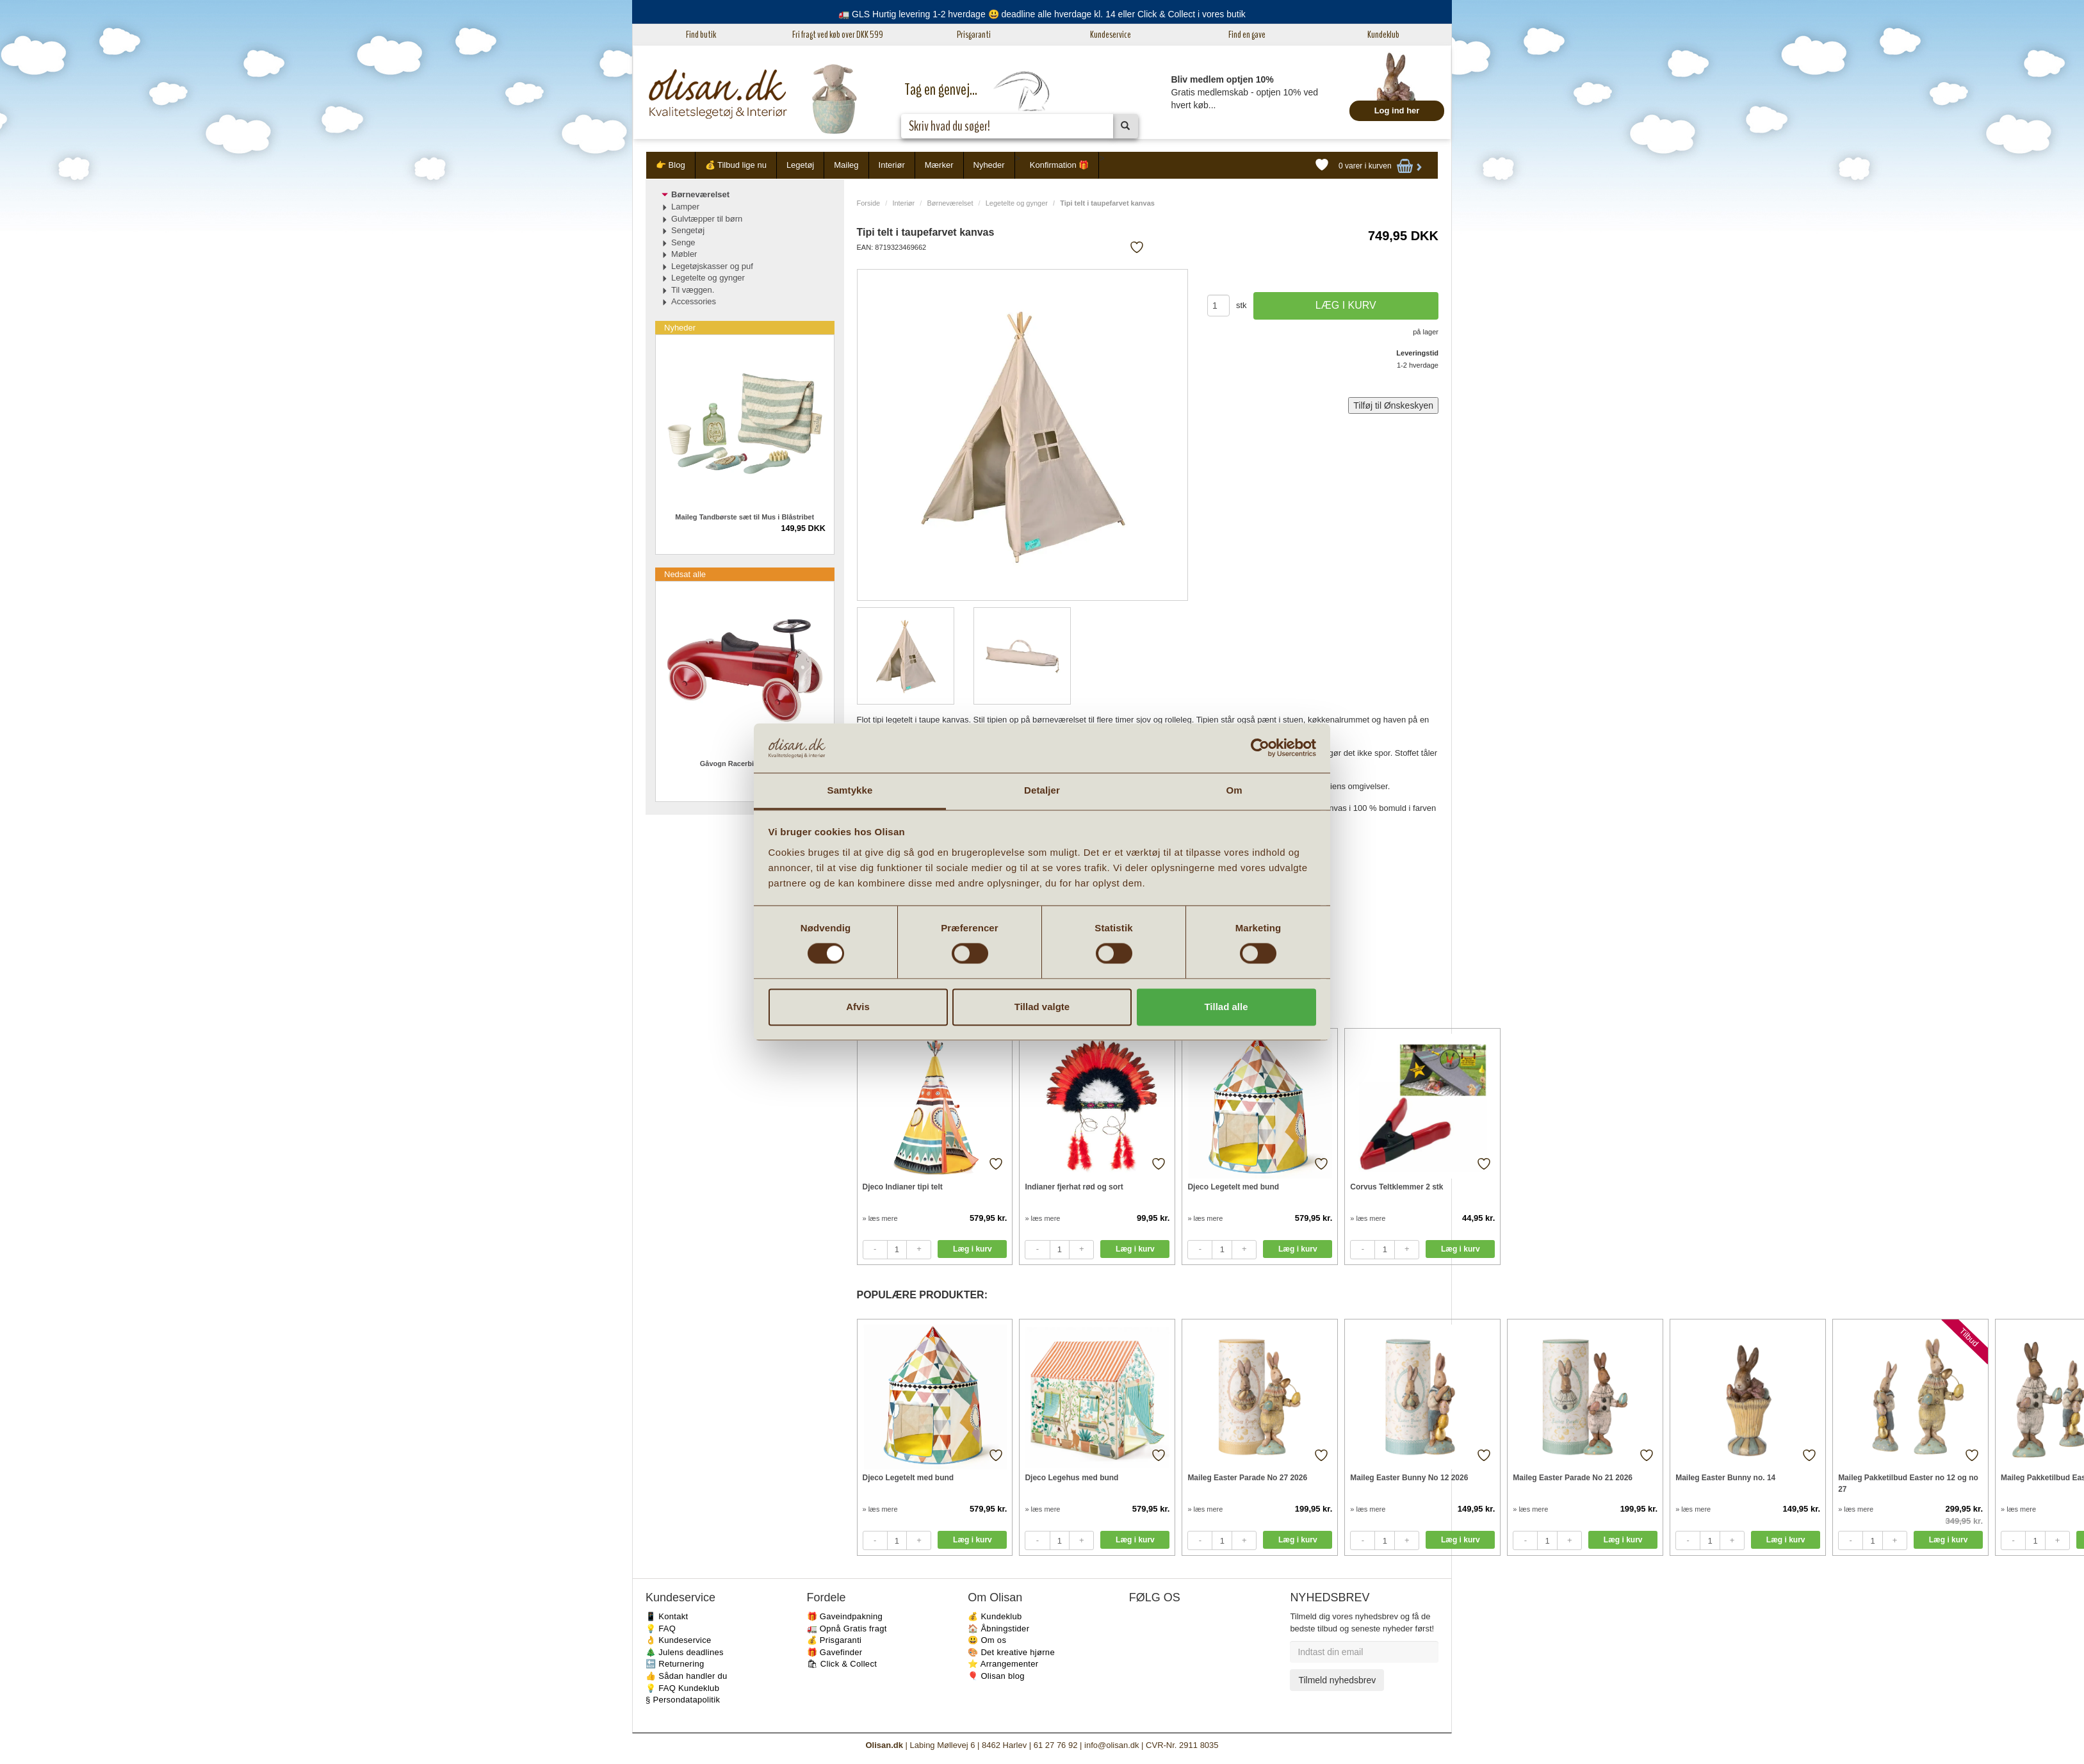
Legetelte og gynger (1017, 203)
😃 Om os (987, 1640)
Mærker (939, 165)
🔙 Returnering (675, 1664)
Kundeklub (1383, 35)
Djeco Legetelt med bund (1233, 1186)
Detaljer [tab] (1042, 790)
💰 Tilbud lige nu (736, 165)
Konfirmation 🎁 (1059, 165)
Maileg (846, 165)
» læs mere (880, 1218)
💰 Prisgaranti (834, 1640)
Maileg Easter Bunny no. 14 (1725, 1477)
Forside (869, 203)
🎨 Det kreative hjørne (1011, 1652)
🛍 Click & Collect (842, 1664)
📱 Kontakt (667, 1616)
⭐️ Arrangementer (1003, 1664)
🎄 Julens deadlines (685, 1652)
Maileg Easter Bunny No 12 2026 (1409, 1477)
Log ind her (1397, 110)
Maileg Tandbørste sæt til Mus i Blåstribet (744, 517)
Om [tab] (1234, 790)
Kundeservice (1110, 35)
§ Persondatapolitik (683, 1699)
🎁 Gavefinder (835, 1652)
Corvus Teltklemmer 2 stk (1396, 1186)
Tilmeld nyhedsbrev (1337, 1680)
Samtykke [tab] (850, 790)
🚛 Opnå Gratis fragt (847, 1628)
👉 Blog (670, 165)
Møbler (684, 254)
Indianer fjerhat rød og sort (1074, 1186)
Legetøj (800, 165)
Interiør (892, 165)
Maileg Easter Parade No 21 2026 (1572, 1477)
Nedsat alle (685, 574)
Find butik (701, 35)
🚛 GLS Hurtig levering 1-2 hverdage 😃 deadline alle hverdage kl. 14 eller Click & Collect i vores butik (1042, 14)
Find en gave (1247, 35)
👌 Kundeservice (679, 1640)
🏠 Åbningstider (998, 1628)
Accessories (693, 301)
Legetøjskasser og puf (712, 266)
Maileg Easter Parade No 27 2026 (1247, 1477)
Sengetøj (687, 230)
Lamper (685, 206)
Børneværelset (950, 203)
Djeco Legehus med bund (1071, 1477)
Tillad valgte (1042, 1006)
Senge (683, 242)
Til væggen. (692, 290)
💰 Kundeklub (995, 1616)
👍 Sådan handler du (687, 1676)
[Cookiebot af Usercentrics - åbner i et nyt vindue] (1260, 748)
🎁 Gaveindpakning (845, 1616)
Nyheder (989, 165)
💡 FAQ (661, 1628)
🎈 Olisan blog (996, 1676)
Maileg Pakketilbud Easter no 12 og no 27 (1908, 1483)
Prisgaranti (974, 35)
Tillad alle (1226, 1006)
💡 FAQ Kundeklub (682, 1688)
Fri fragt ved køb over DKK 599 (837, 35)
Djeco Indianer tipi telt (903, 1186)
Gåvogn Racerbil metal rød (745, 763)
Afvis (858, 1006)
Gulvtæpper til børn (706, 219)
